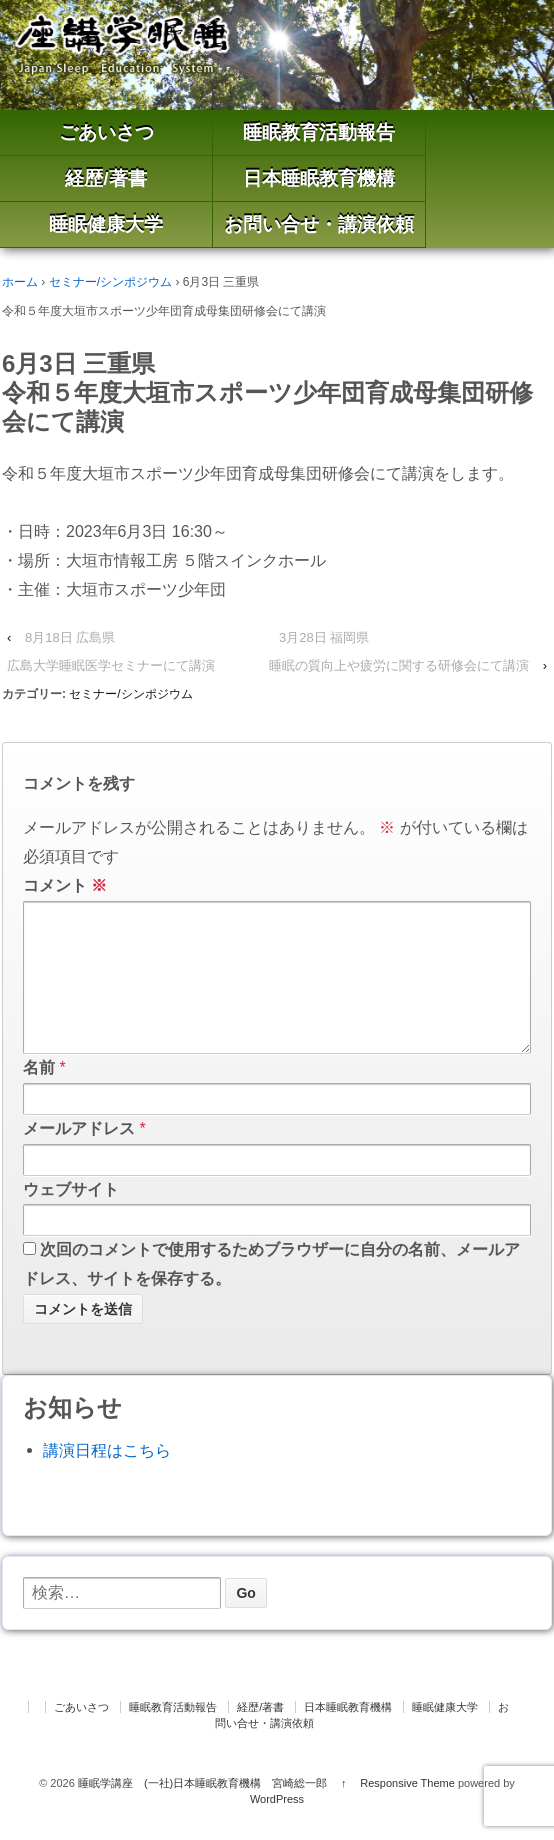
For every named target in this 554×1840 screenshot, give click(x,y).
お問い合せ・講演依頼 (319, 224)
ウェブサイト (71, 1221)
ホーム (20, 282)
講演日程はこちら (107, 1482)
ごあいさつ (106, 132)
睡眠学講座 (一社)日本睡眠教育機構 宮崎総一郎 (202, 1815)
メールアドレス (79, 1160)
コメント (65, 885)
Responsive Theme (407, 1815)
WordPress (277, 1831)
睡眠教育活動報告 (319, 132)
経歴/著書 (105, 178)
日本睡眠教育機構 (319, 178)
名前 (39, 1099)
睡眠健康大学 (106, 224)
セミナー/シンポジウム (110, 282)
